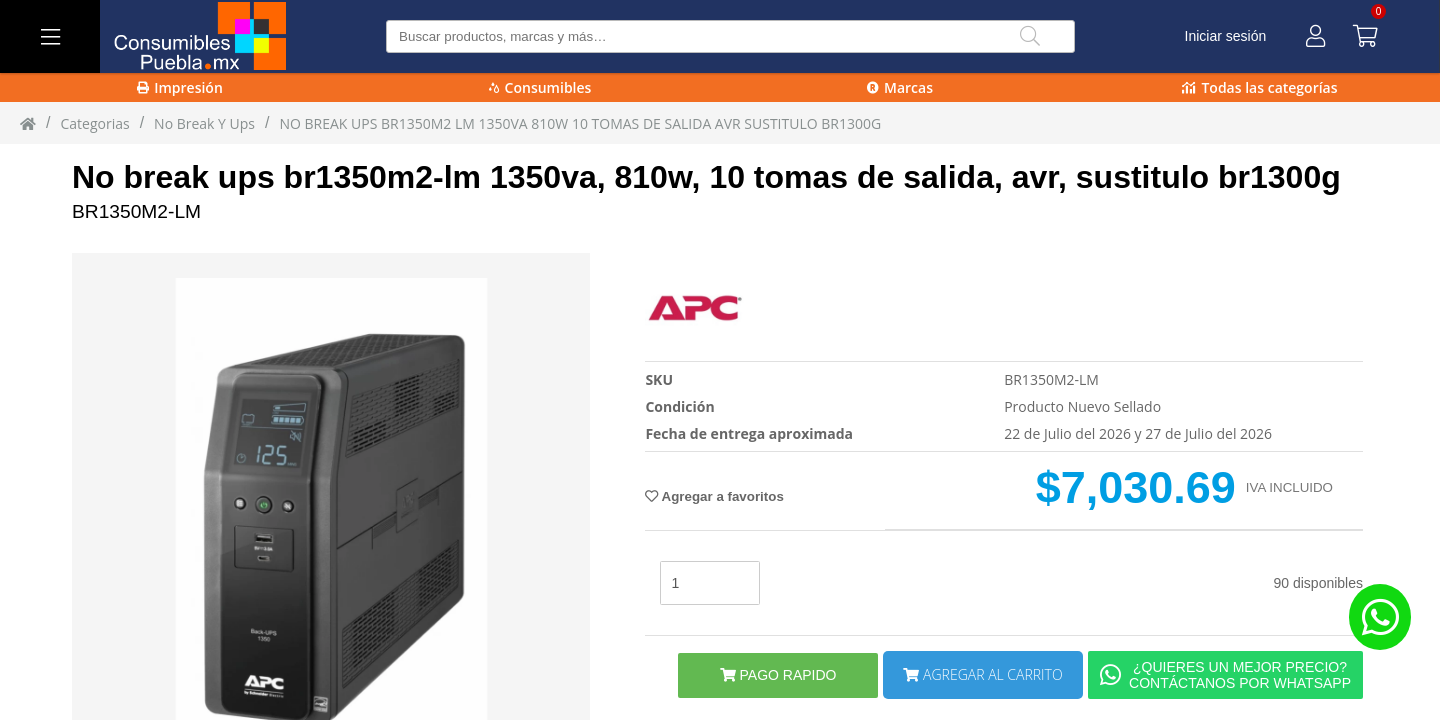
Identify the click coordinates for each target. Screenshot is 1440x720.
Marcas (900, 87)
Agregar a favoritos (714, 496)
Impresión (180, 87)
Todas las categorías (1259, 87)
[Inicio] (28, 123)
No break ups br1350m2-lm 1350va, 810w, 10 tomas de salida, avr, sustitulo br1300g (706, 177)
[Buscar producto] (730, 36)
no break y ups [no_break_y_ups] (204, 123)
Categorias (94, 123)
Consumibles (540, 87)
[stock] (710, 583)
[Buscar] (1030, 36)
